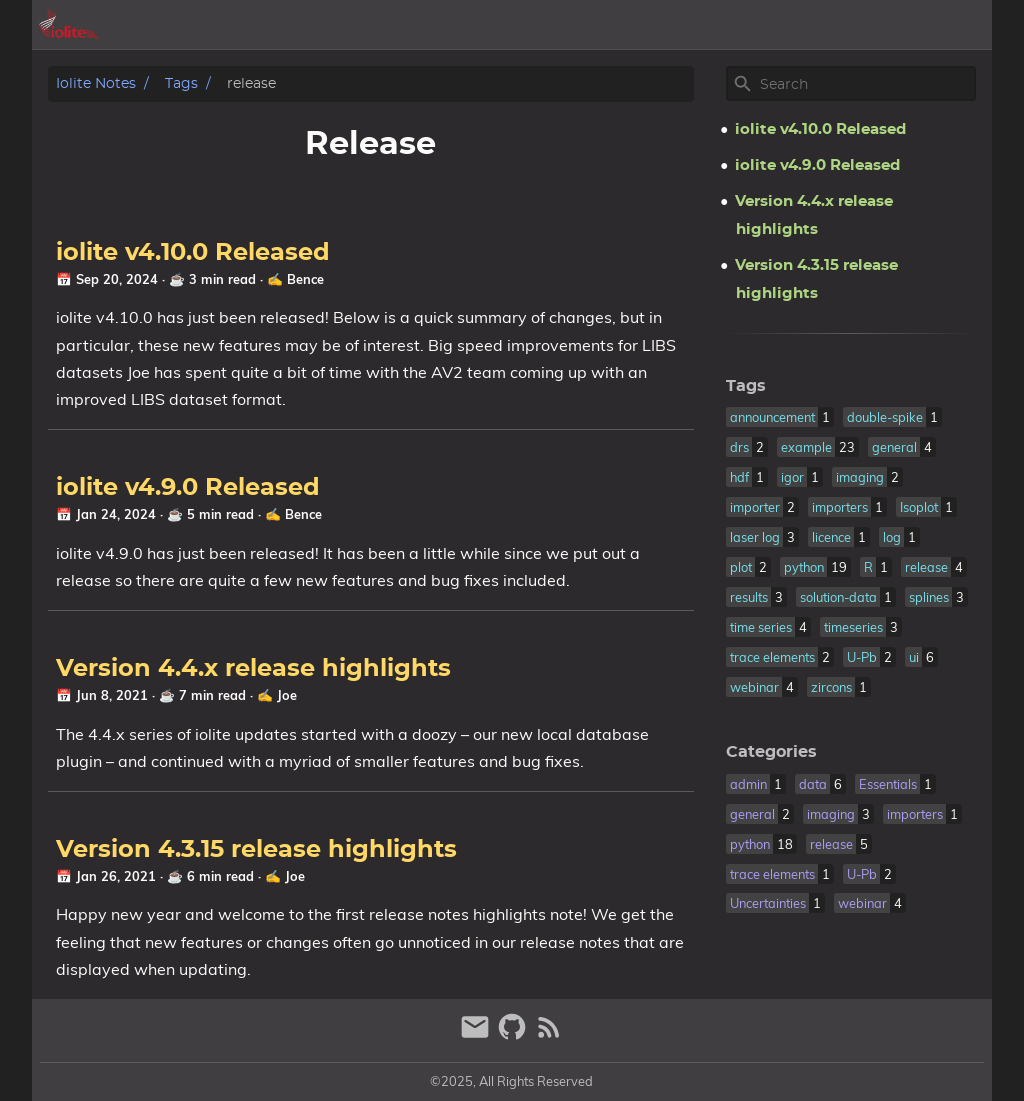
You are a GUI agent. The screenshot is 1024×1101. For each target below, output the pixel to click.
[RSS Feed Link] (549, 1035)
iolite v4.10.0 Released (193, 253)
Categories (771, 752)
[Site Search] (866, 84)
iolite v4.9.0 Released (188, 488)
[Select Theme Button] (677, 25)
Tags (181, 83)
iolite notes (96, 83)
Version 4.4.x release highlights (253, 669)
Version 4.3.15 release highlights (256, 850)
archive (741, 25)
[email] (477, 1035)
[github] (514, 1035)
